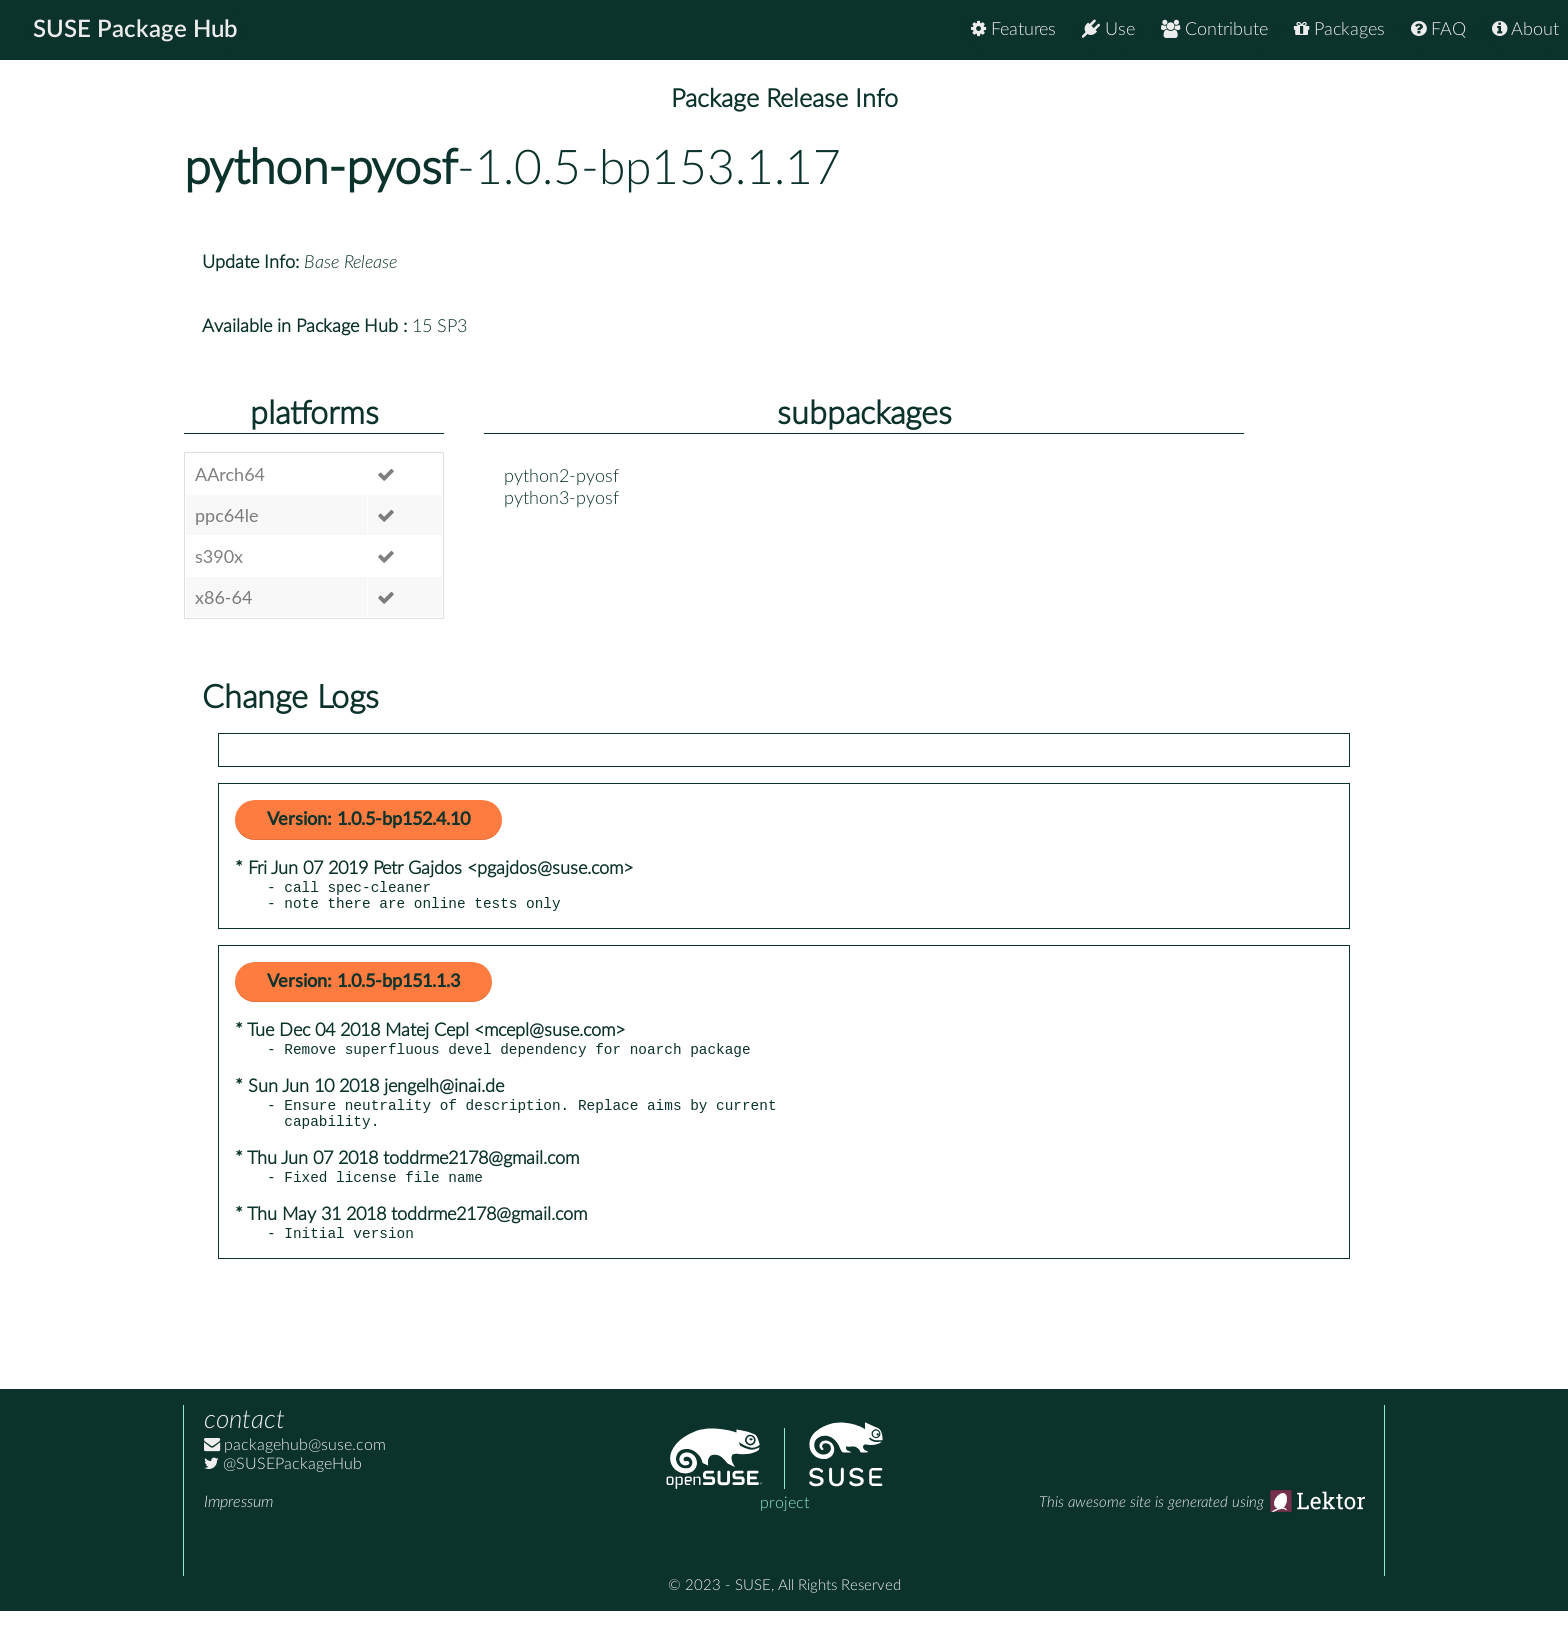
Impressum (238, 1523)
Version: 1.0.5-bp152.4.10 (368, 820)
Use (1108, 29)
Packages (1339, 29)
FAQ (1438, 29)
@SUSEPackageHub (283, 1485)
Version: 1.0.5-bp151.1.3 (363, 988)
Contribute (1214, 29)
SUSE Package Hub (135, 30)
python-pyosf (320, 169)
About (1525, 29)
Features (1013, 29)
